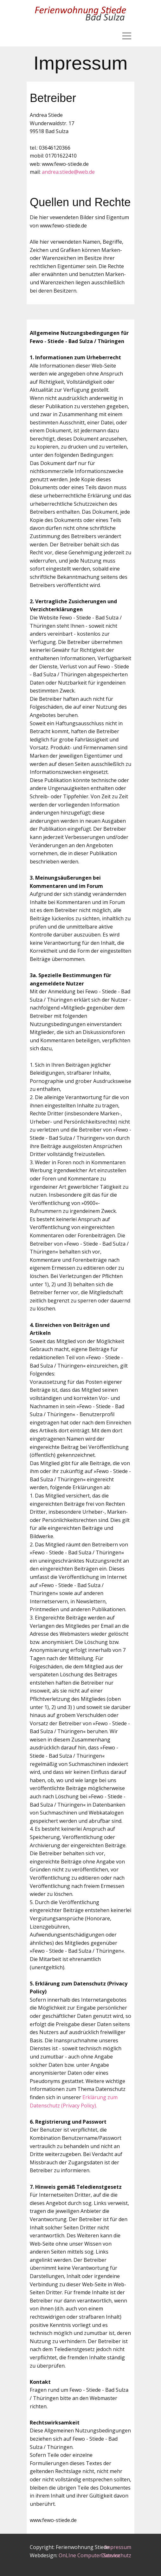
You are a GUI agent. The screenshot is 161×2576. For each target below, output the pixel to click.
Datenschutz (116, 2555)
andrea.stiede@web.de (68, 171)
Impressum (117, 2547)
